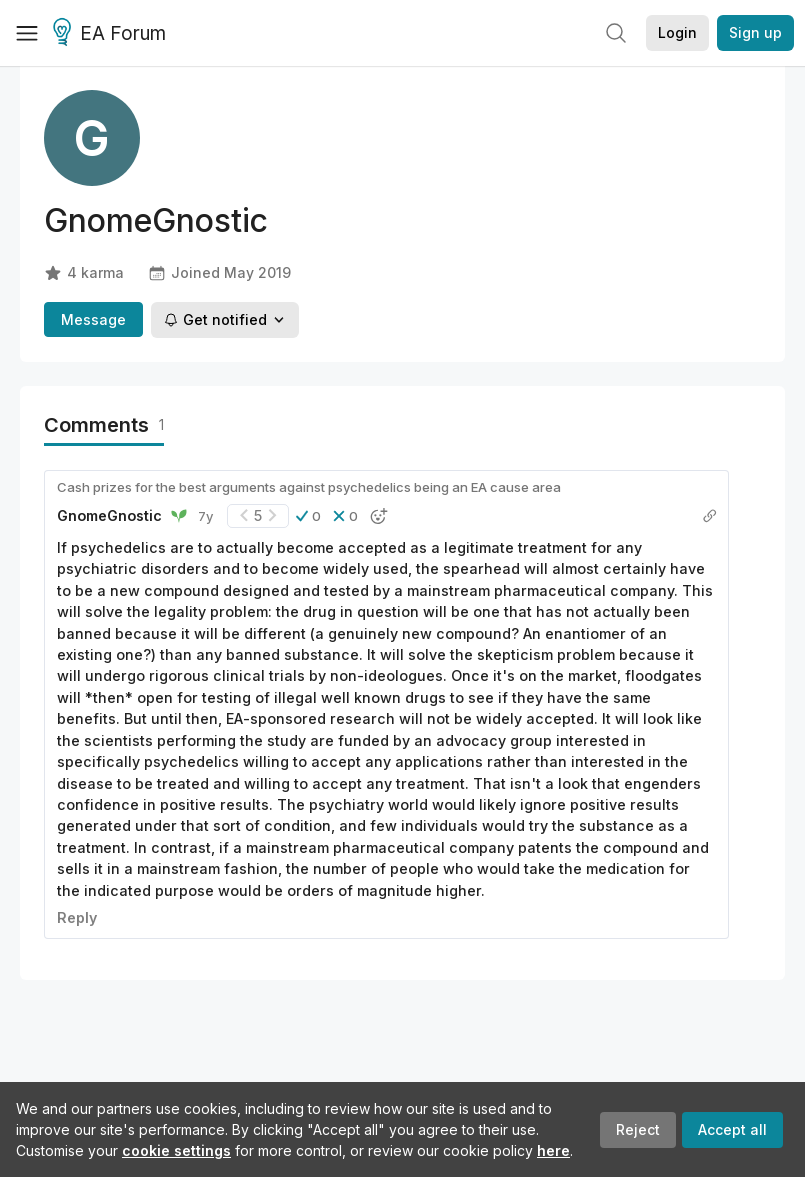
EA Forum (112, 34)
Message (93, 319)
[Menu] (27, 33)
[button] (308, 516)
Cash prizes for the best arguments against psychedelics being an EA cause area (309, 487)
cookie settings (176, 1150)
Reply (77, 917)
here (553, 1150)
